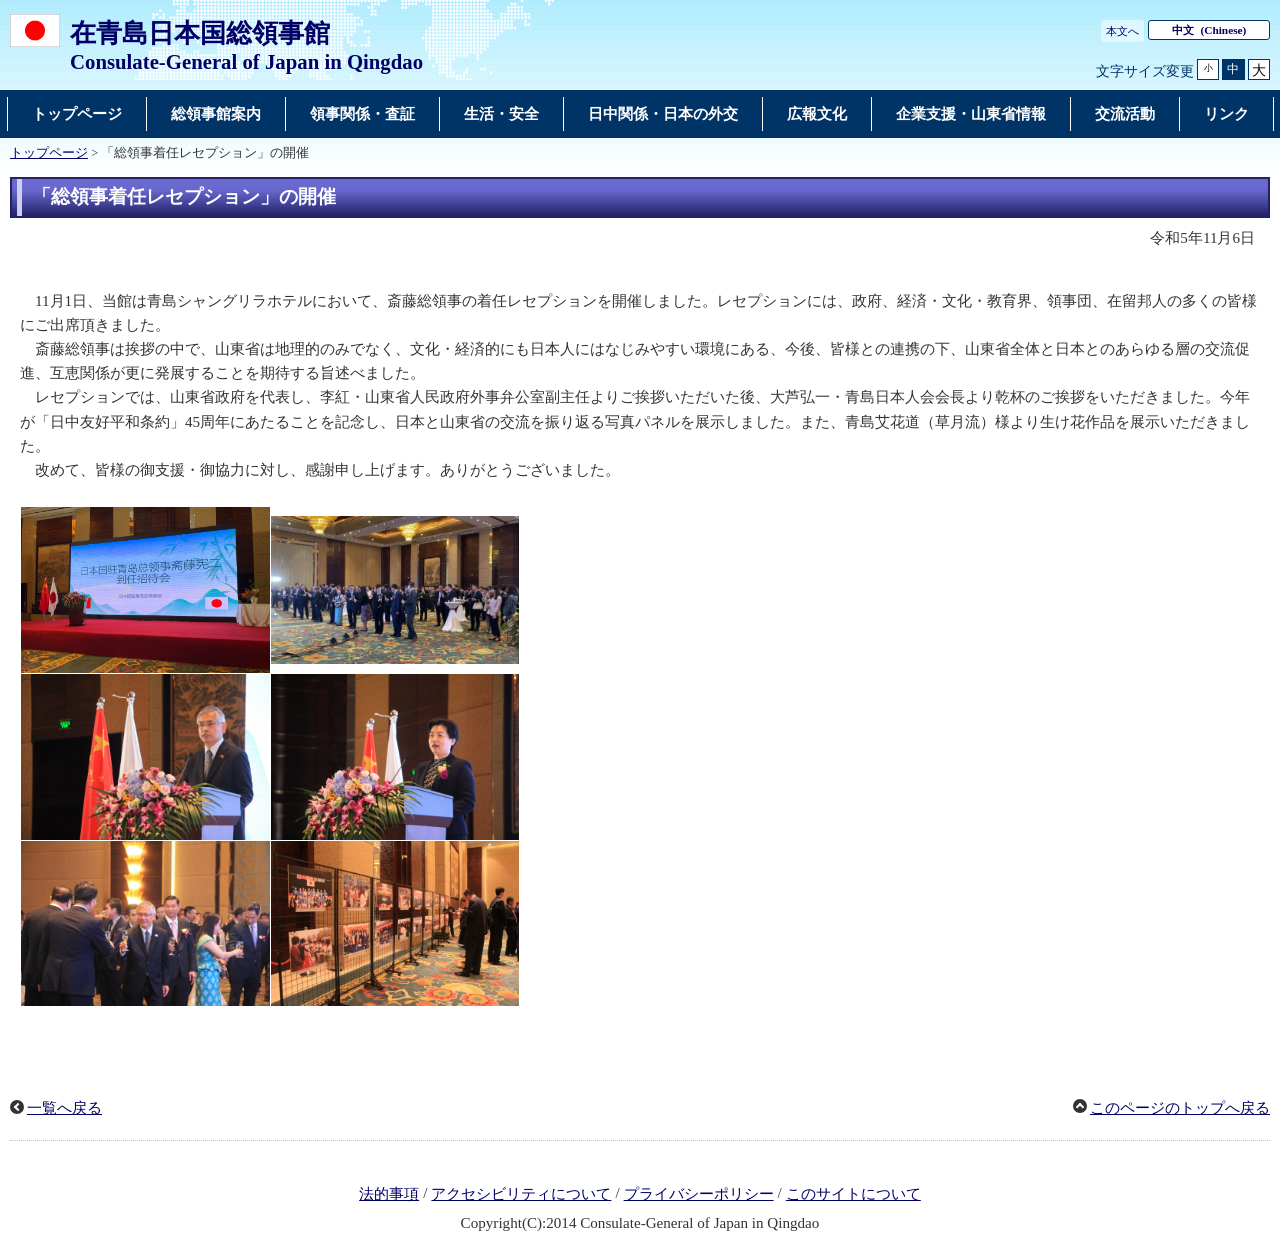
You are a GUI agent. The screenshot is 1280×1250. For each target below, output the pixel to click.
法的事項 (389, 1194)
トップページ (49, 153)
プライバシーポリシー (699, 1194)
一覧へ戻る (64, 1108)
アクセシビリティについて (521, 1194)
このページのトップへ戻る (1180, 1108)
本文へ (1122, 31)
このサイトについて (853, 1194)
